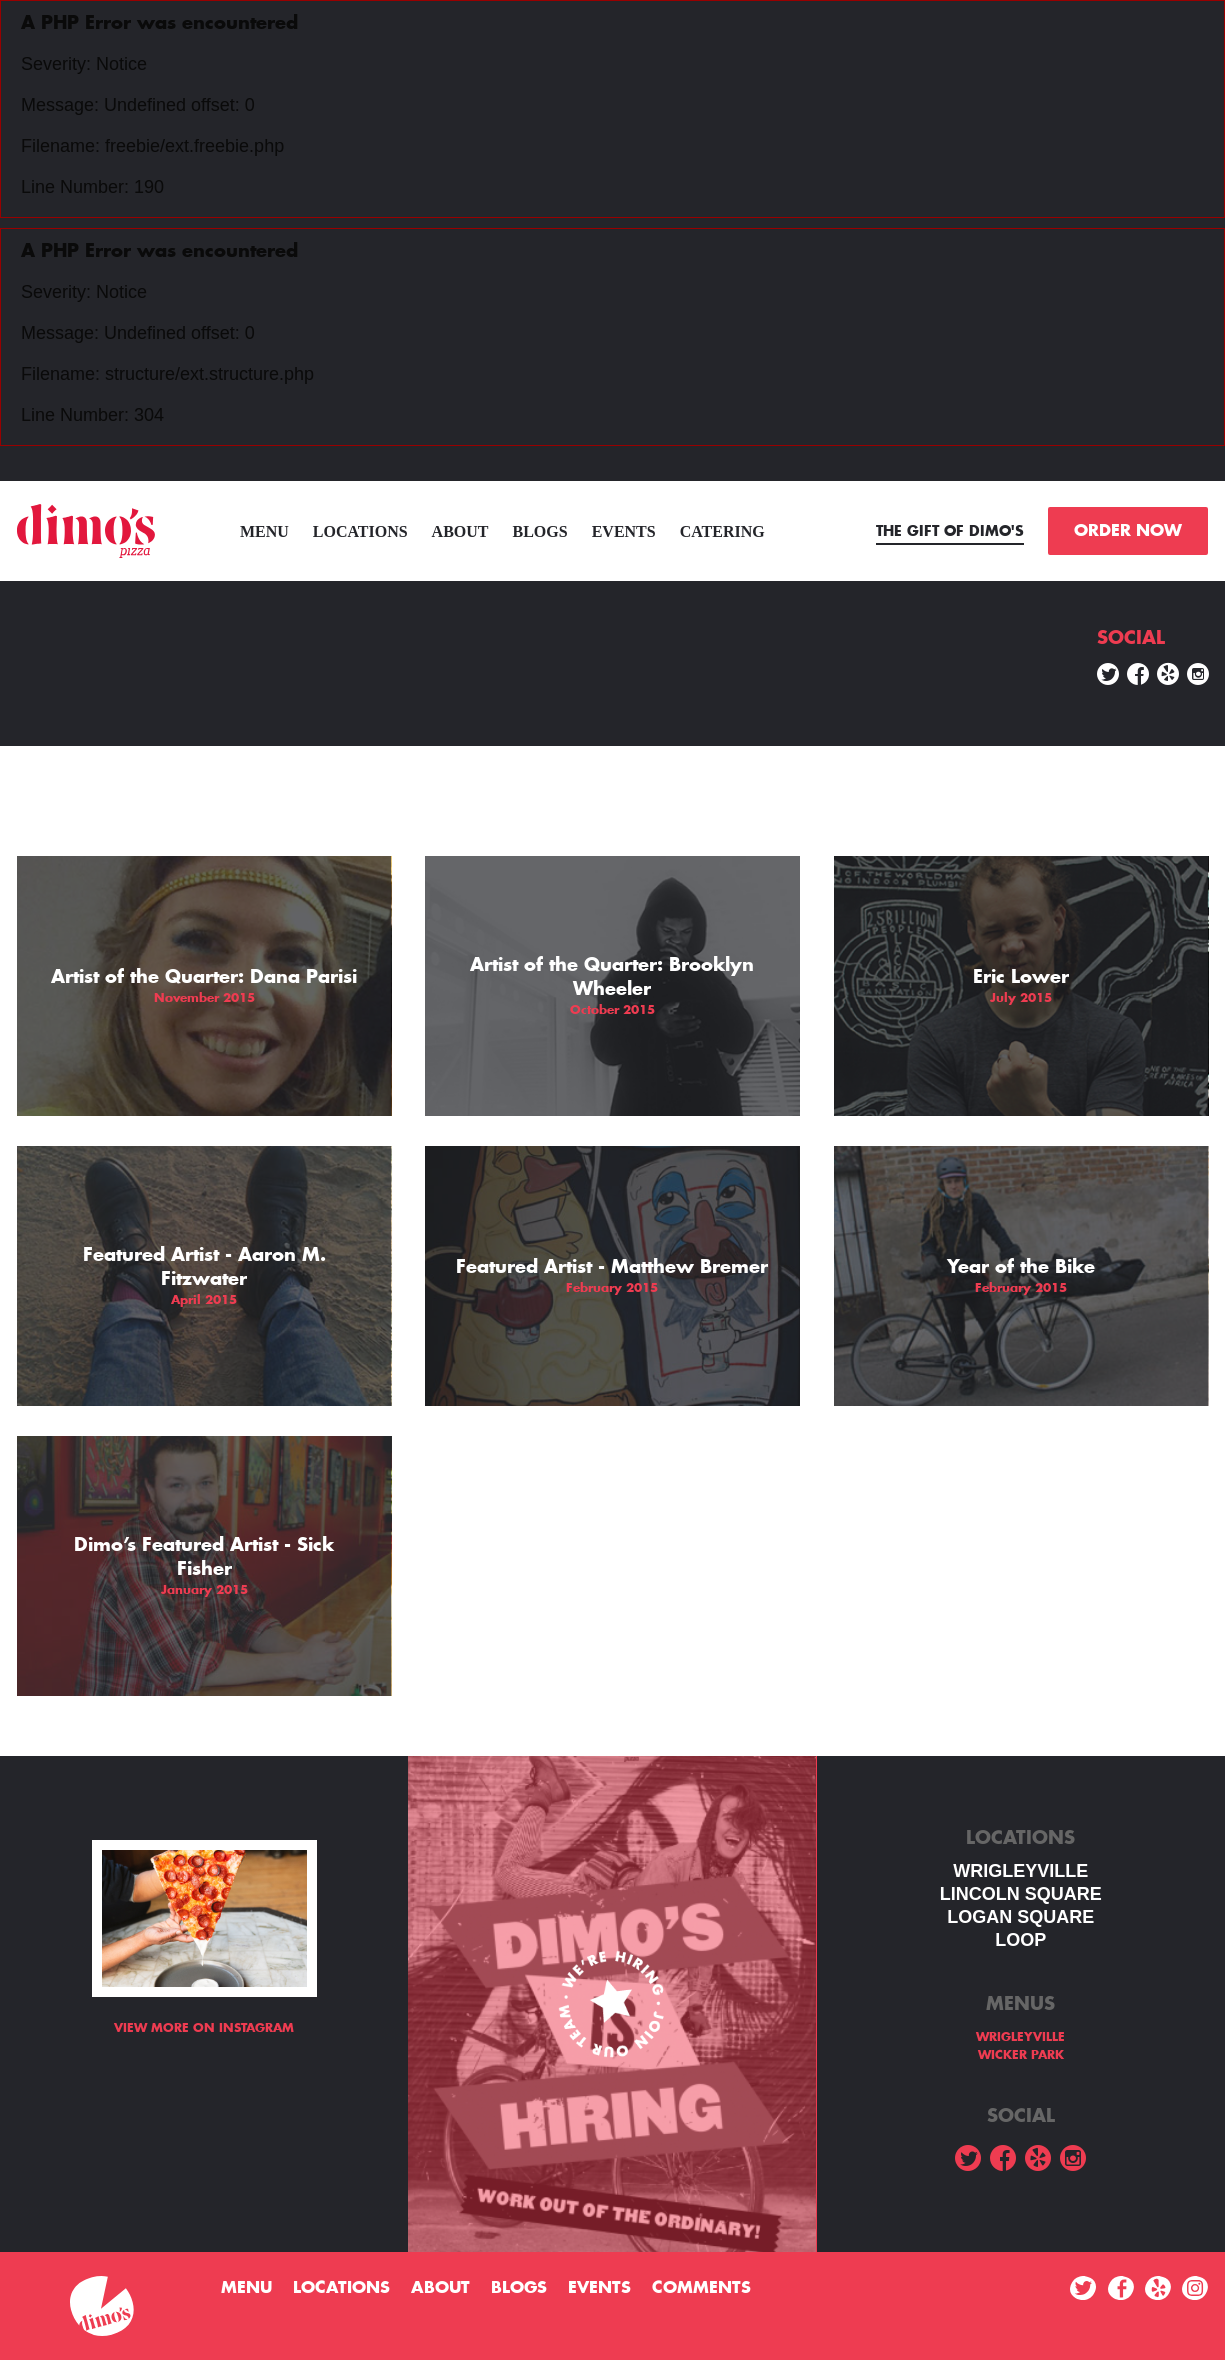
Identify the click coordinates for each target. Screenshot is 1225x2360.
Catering (722, 531)
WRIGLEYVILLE (1020, 1871)
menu (264, 531)
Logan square (1020, 1917)
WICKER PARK (1021, 2055)
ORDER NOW (1128, 531)
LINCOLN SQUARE (1021, 1894)
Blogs (540, 531)
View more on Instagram (204, 2028)
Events (624, 531)
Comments (701, 2288)
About (460, 531)
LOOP (1020, 1940)
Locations (360, 531)
